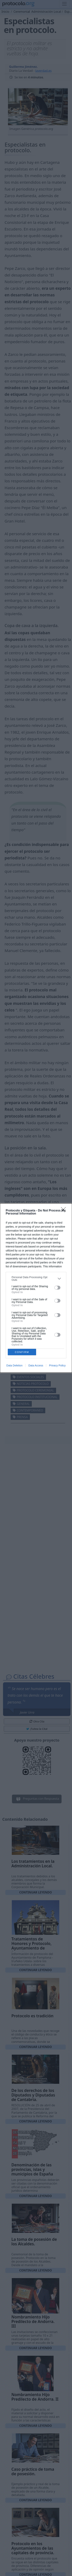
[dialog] (36, 1288)
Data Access (35, 1365)
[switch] (57, 1288)
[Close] (64, 1210)
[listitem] (36, 1278)
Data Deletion (14, 1365)
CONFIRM (22, 1352)
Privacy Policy (57, 1365)
